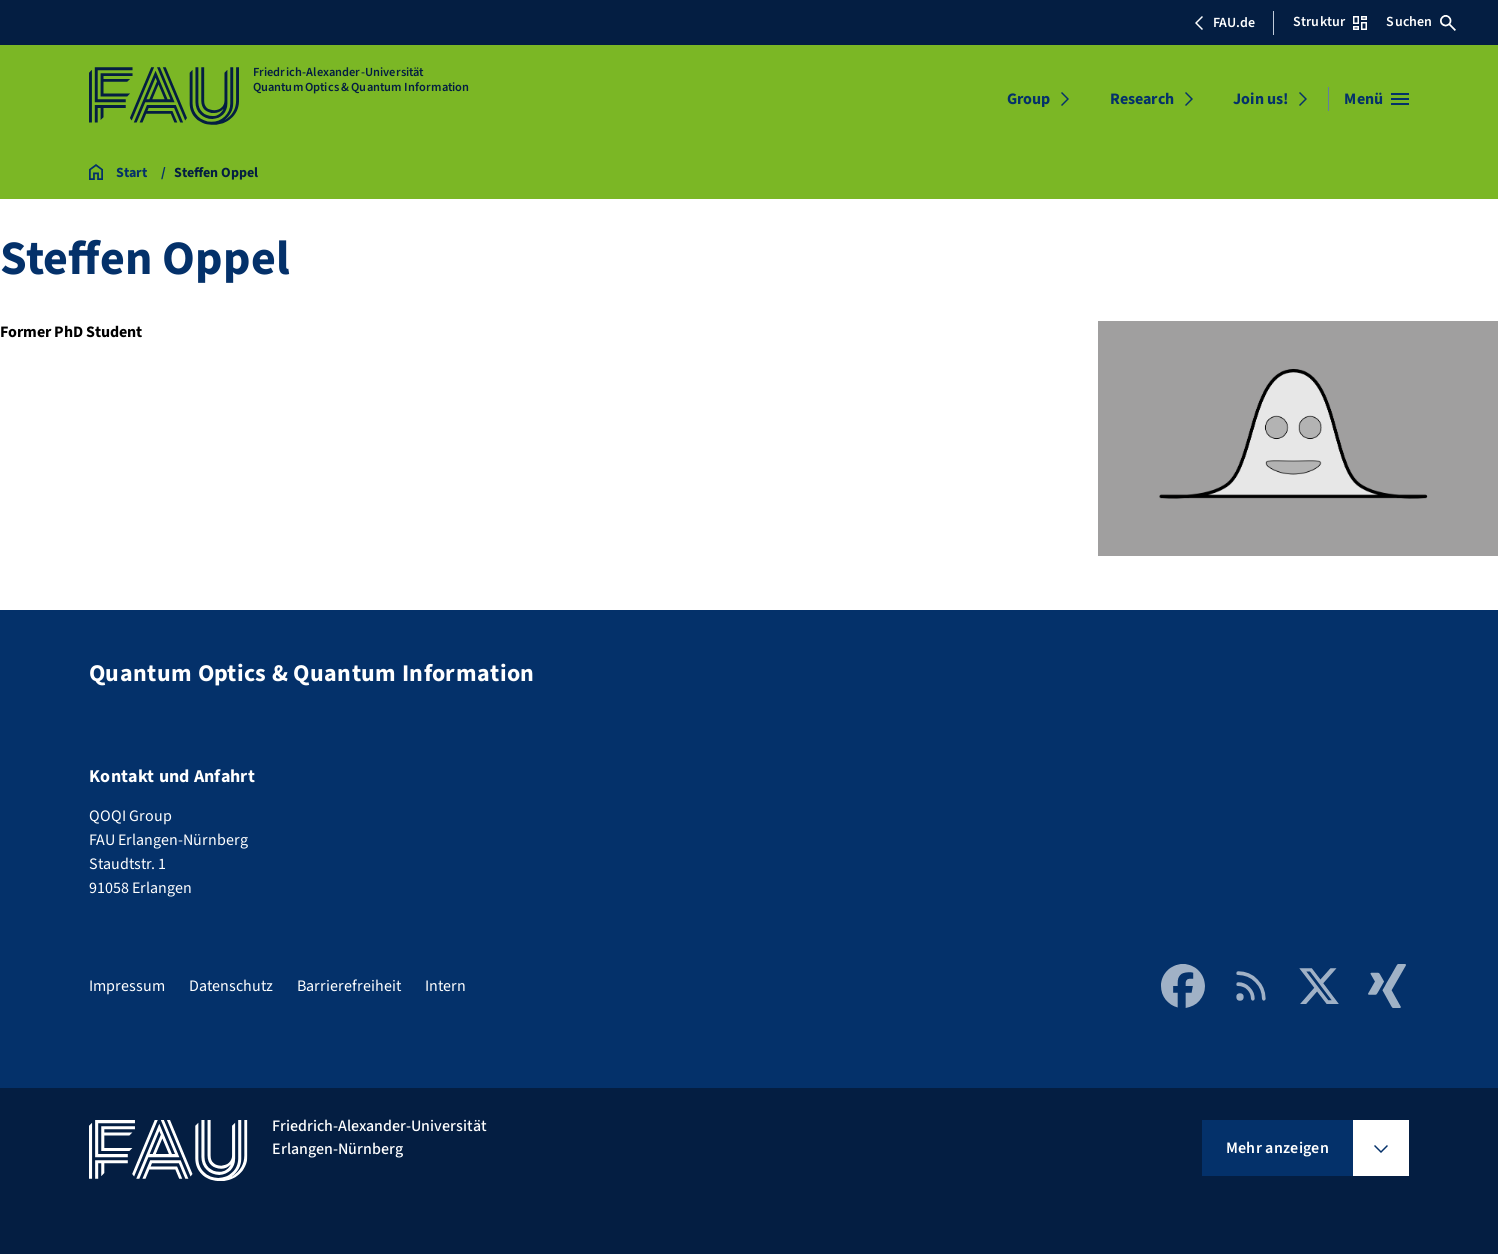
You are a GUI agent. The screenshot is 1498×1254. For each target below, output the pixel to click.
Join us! (1260, 99)
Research (1142, 99)
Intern (445, 986)
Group (1029, 99)
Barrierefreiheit (349, 986)
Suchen (1421, 22)
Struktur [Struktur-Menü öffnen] (1330, 22)
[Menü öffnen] (1376, 99)
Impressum (127, 986)
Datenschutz (231, 986)
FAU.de (1224, 23)
